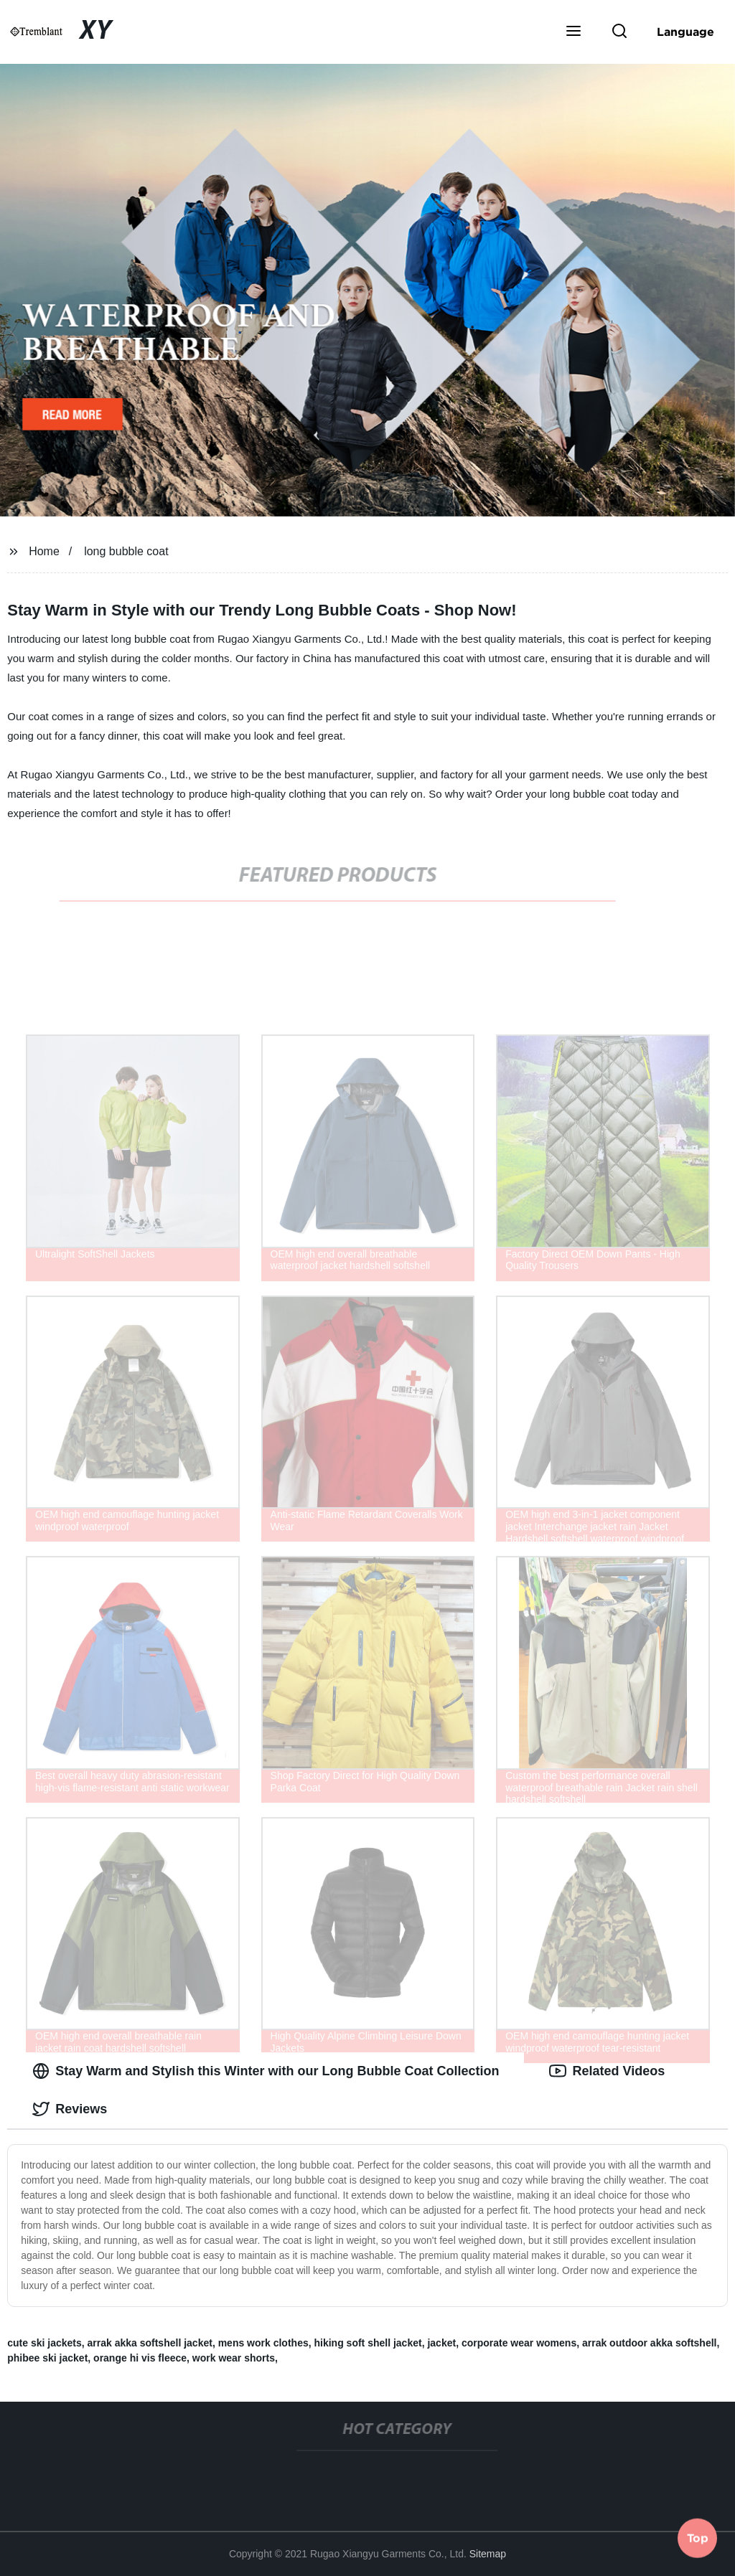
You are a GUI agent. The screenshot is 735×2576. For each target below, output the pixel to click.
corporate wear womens (519, 2343)
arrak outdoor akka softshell (649, 2343)
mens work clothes (263, 2343)
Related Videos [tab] (607, 2071)
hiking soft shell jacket (367, 2343)
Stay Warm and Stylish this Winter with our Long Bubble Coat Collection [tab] (265, 2071)
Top (697, 2538)
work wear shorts (233, 2358)
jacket (441, 2343)
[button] (573, 32)
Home (44, 551)
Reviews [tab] (69, 2109)
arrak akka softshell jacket (150, 2343)
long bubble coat (126, 551)
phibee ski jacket (47, 2358)
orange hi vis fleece (140, 2358)
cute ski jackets (44, 2343)
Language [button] (685, 31)
